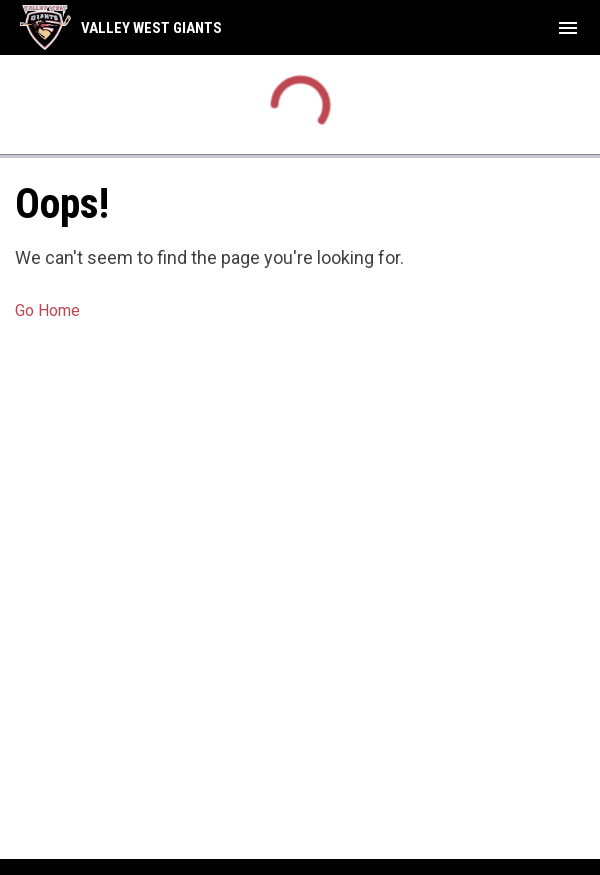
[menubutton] (568, 28)
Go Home (47, 310)
